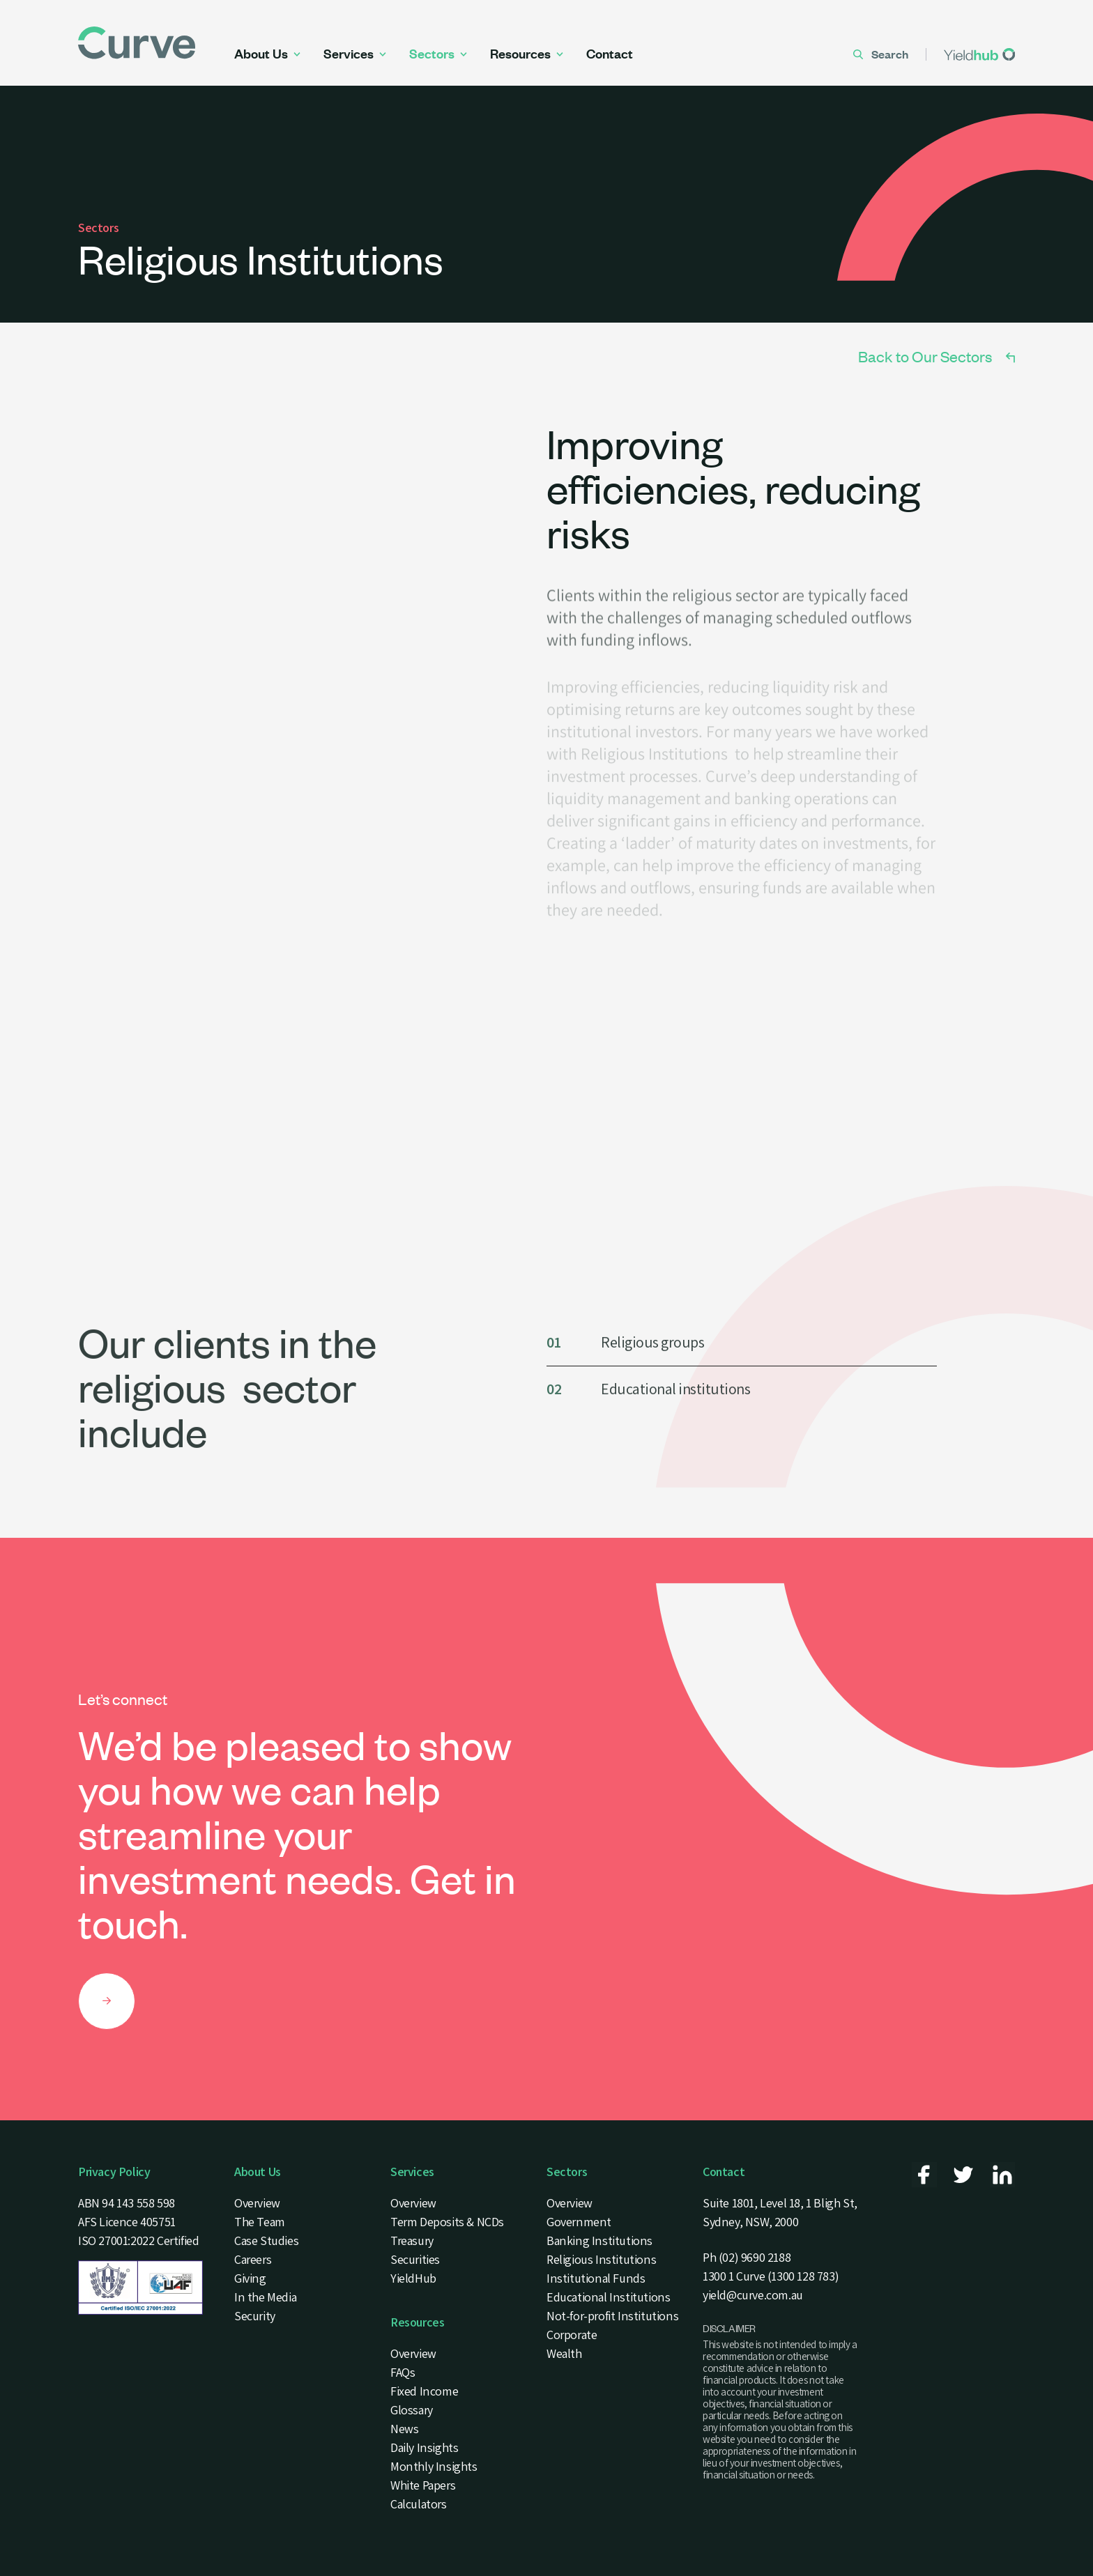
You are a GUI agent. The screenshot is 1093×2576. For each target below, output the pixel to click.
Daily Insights (424, 2447)
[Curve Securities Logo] (156, 42)
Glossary (411, 2410)
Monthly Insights (433, 2466)
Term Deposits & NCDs (447, 2222)
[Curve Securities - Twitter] (963, 2174)
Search (880, 54)
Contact (609, 53)
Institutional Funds (595, 2278)
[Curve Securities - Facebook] (924, 2174)
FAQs (402, 2372)
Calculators (418, 2504)
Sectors (438, 53)
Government (578, 2222)
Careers (252, 2259)
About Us (267, 53)
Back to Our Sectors (936, 356)
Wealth (564, 2353)
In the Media (265, 2297)
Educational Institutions (608, 2297)
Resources (526, 53)
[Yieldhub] (979, 54)
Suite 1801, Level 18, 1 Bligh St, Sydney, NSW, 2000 (780, 2212)
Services (354, 53)
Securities (415, 2259)
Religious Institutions (601, 2259)
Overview (257, 2203)
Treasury (412, 2240)
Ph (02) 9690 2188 (746, 2257)
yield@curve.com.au (753, 2295)
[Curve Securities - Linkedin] (1002, 2174)
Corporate (571, 2335)
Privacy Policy (114, 2172)
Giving (250, 2278)
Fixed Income (424, 2391)
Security (254, 2316)
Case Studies (266, 2240)
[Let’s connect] (106, 2001)
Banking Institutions (599, 2240)
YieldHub (413, 2278)
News (404, 2429)
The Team (259, 2222)
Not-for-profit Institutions (612, 2316)
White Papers (422, 2485)
